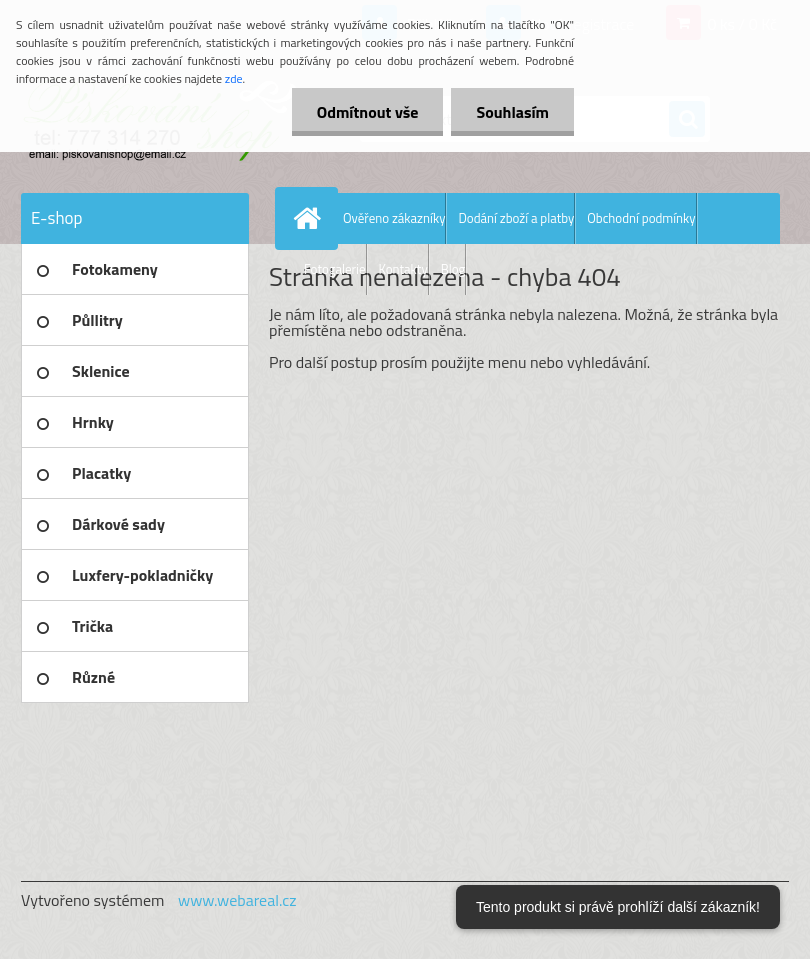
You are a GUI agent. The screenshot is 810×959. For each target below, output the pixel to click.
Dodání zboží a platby (516, 218)
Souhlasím (512, 112)
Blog (453, 269)
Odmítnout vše (368, 112)
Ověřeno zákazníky (394, 218)
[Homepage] (311, 218)
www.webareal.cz (237, 900)
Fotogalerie (335, 269)
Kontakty (403, 269)
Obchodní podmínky (641, 218)
